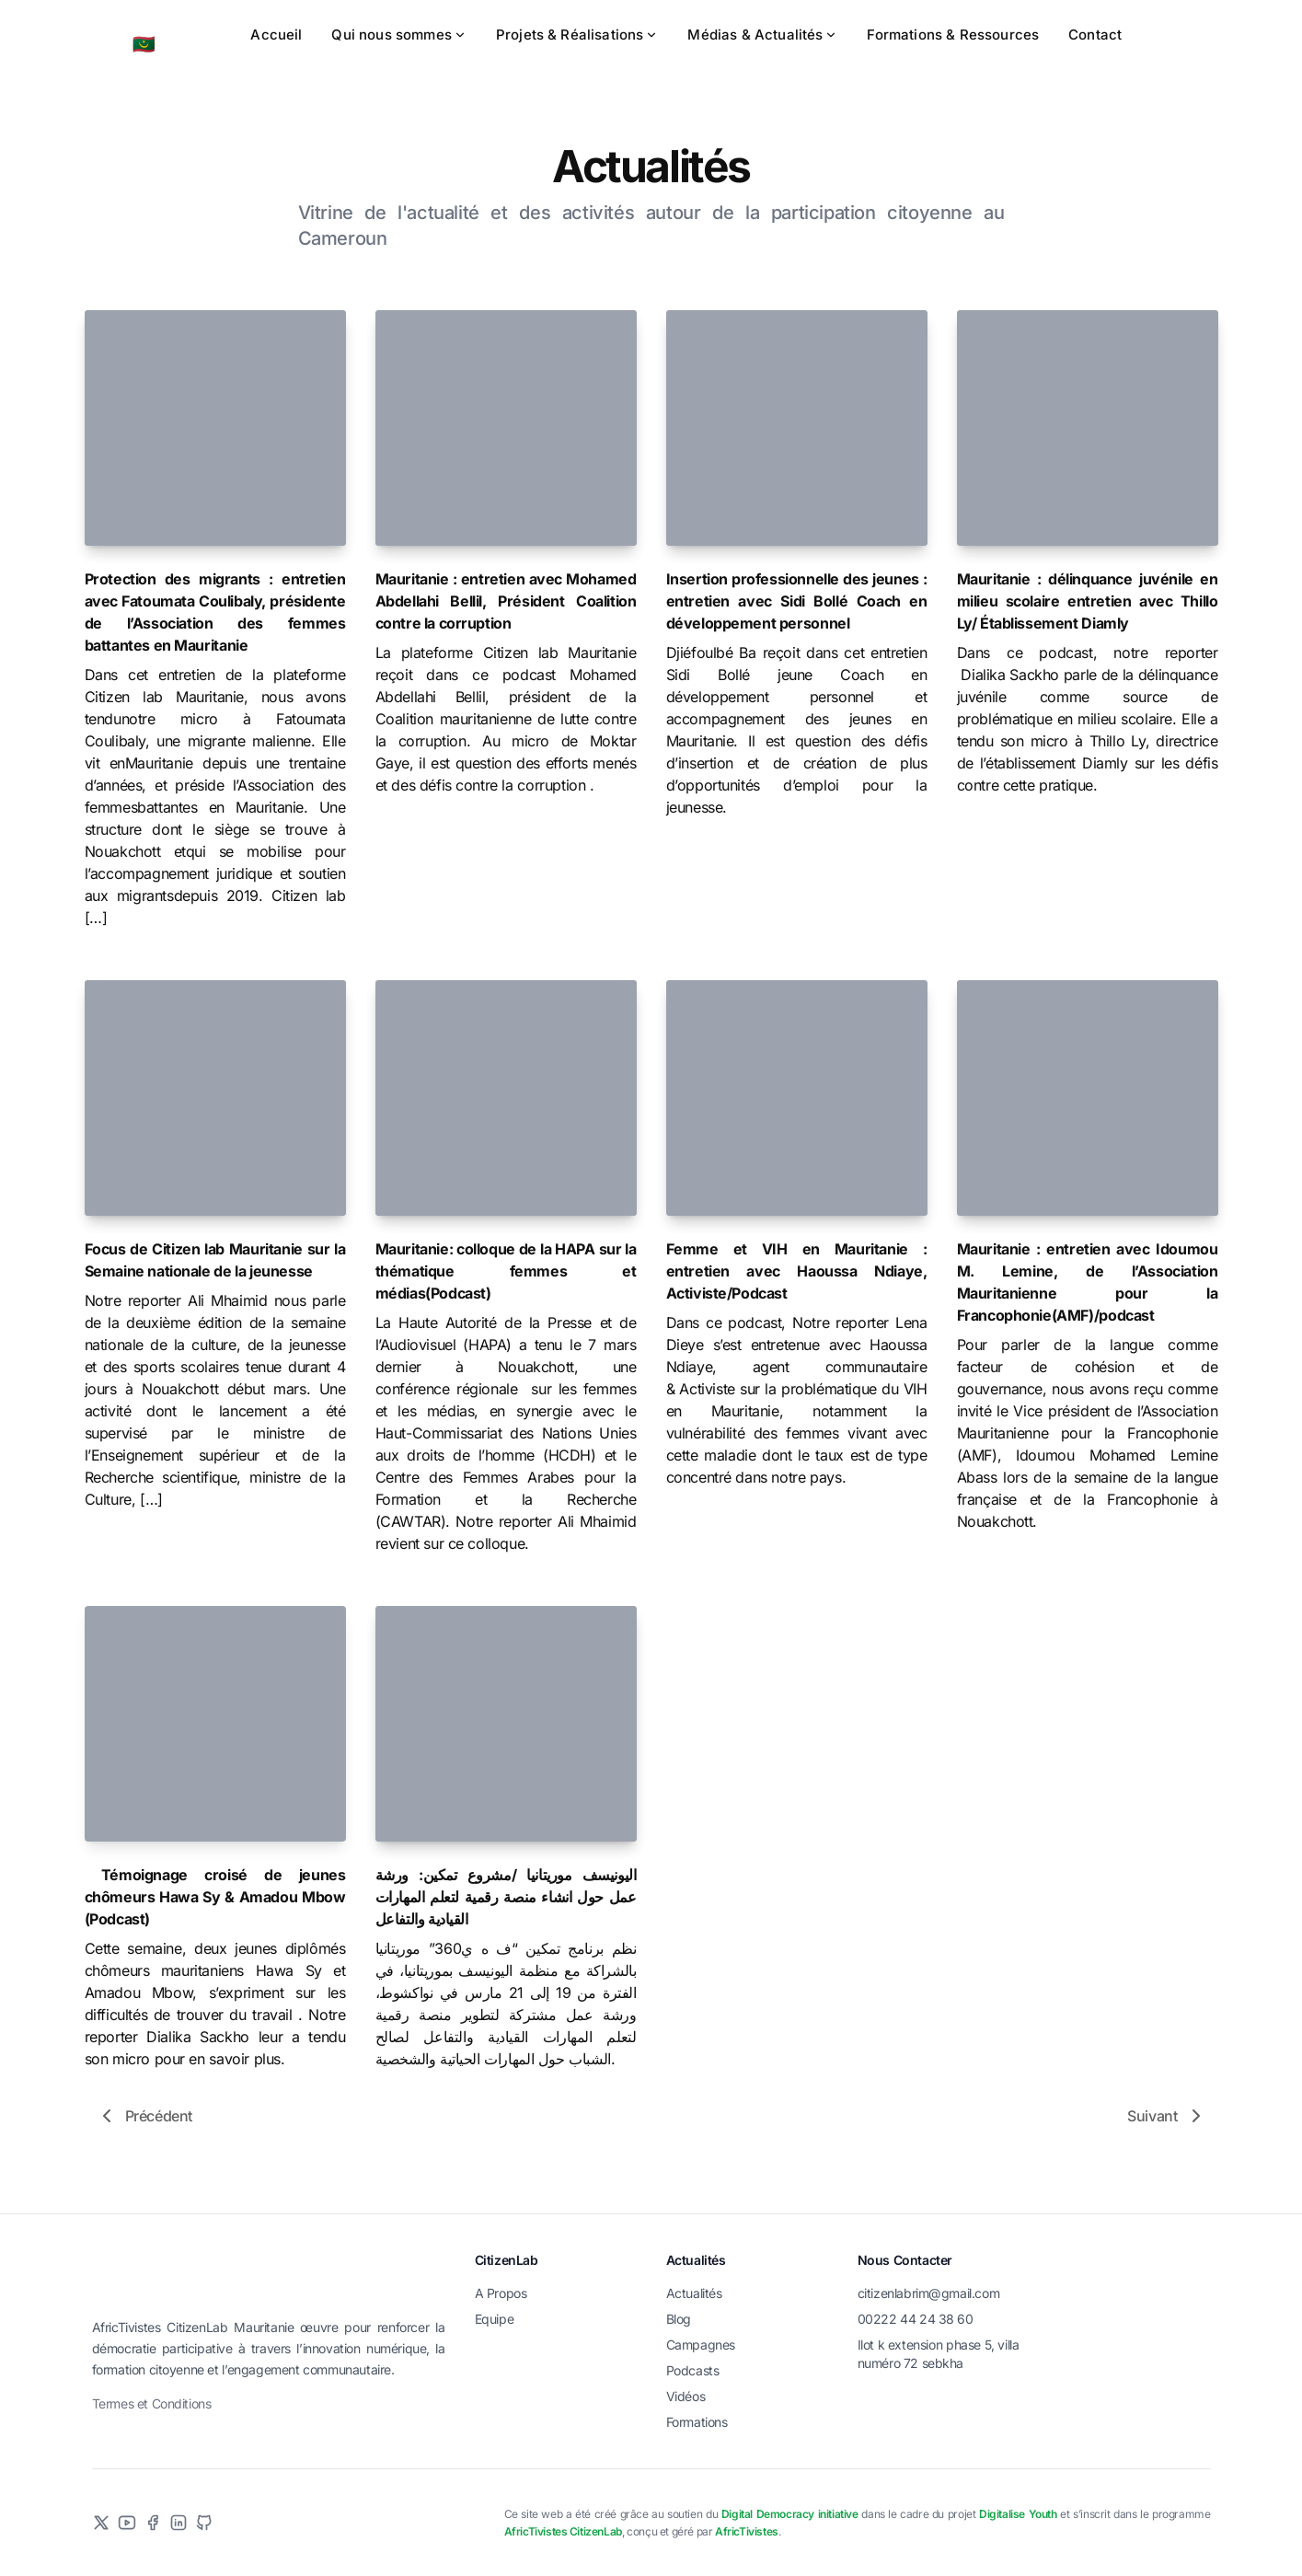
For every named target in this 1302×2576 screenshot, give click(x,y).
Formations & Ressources (953, 34)
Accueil (276, 34)
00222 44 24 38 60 (916, 2319)
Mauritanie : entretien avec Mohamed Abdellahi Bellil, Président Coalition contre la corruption (506, 601)
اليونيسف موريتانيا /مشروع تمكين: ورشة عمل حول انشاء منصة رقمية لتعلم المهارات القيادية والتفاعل (506, 1897)
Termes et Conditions (152, 2504)
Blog (678, 2319)
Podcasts (693, 2370)
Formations (697, 2422)
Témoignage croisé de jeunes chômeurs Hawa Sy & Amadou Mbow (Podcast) (215, 1897)
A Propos (501, 2293)
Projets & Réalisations (577, 34)
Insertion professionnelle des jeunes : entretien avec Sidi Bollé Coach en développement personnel (797, 601)
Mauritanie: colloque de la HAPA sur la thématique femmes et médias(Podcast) (506, 1271)
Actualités (694, 2293)
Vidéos (686, 2396)
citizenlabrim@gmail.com (929, 2293)
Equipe (494, 2319)
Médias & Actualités (762, 34)
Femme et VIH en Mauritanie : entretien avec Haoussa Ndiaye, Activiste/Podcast (797, 1271)
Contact (1095, 34)
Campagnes (700, 2344)
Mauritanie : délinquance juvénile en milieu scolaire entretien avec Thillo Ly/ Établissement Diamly (1087, 601)
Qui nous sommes (398, 34)
